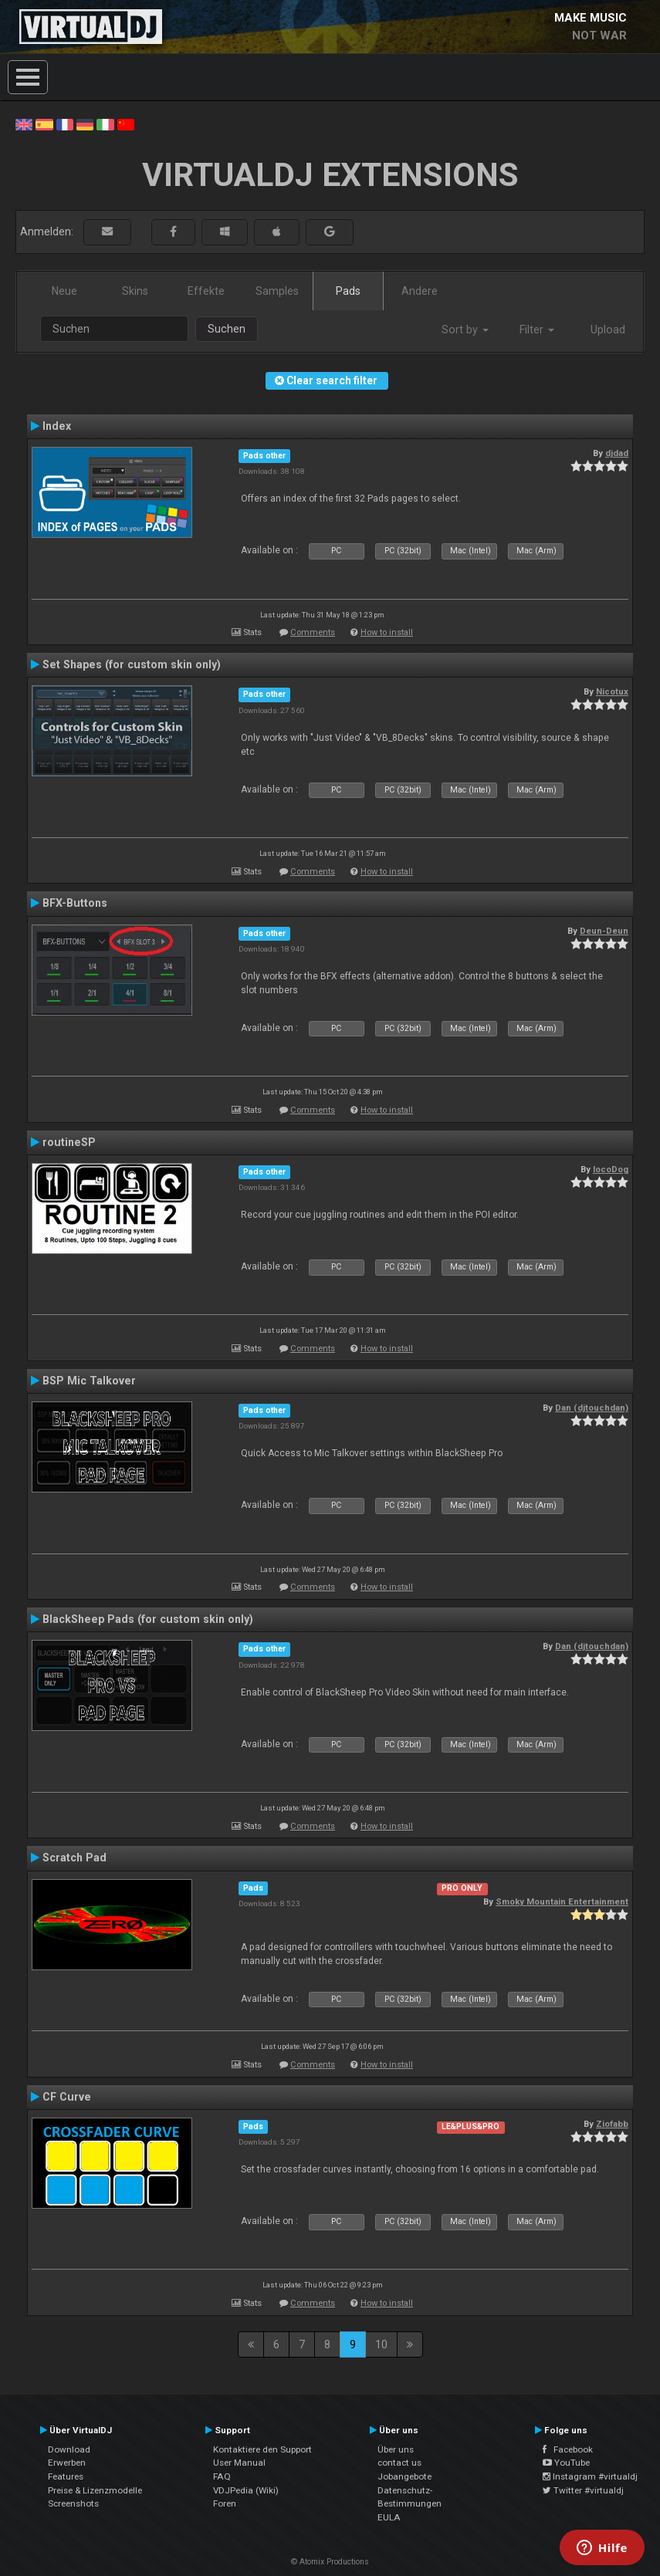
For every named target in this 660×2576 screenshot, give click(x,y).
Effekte (206, 291)
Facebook (568, 2449)
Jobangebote (404, 2476)
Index (56, 426)
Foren (224, 2503)
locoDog (610, 1169)
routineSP (69, 1142)
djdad (616, 453)
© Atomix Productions (330, 2562)
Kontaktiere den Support (262, 2449)
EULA (389, 2517)
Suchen (226, 329)
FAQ (222, 2476)
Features (65, 2476)
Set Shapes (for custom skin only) (131, 664)
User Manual (239, 2462)
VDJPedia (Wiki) (246, 2490)
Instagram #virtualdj (590, 2476)
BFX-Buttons (74, 903)
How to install (386, 632)
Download (69, 2449)
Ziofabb (612, 2123)
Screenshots (73, 2503)
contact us (399, 2462)
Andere (419, 291)
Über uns (395, 2449)
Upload (608, 329)
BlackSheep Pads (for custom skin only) (147, 1619)
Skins (135, 291)
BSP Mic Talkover (89, 1380)
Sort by (465, 329)
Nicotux (612, 691)
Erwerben (67, 2462)
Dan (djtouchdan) (591, 1407)
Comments (312, 632)
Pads (348, 291)
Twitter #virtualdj (583, 2490)
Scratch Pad (74, 1857)
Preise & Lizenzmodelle (95, 2490)
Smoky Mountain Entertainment (562, 1901)
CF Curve (66, 2097)
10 (381, 2344)
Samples (277, 291)
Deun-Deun (604, 930)
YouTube (566, 2462)
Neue (64, 291)
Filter (537, 329)
